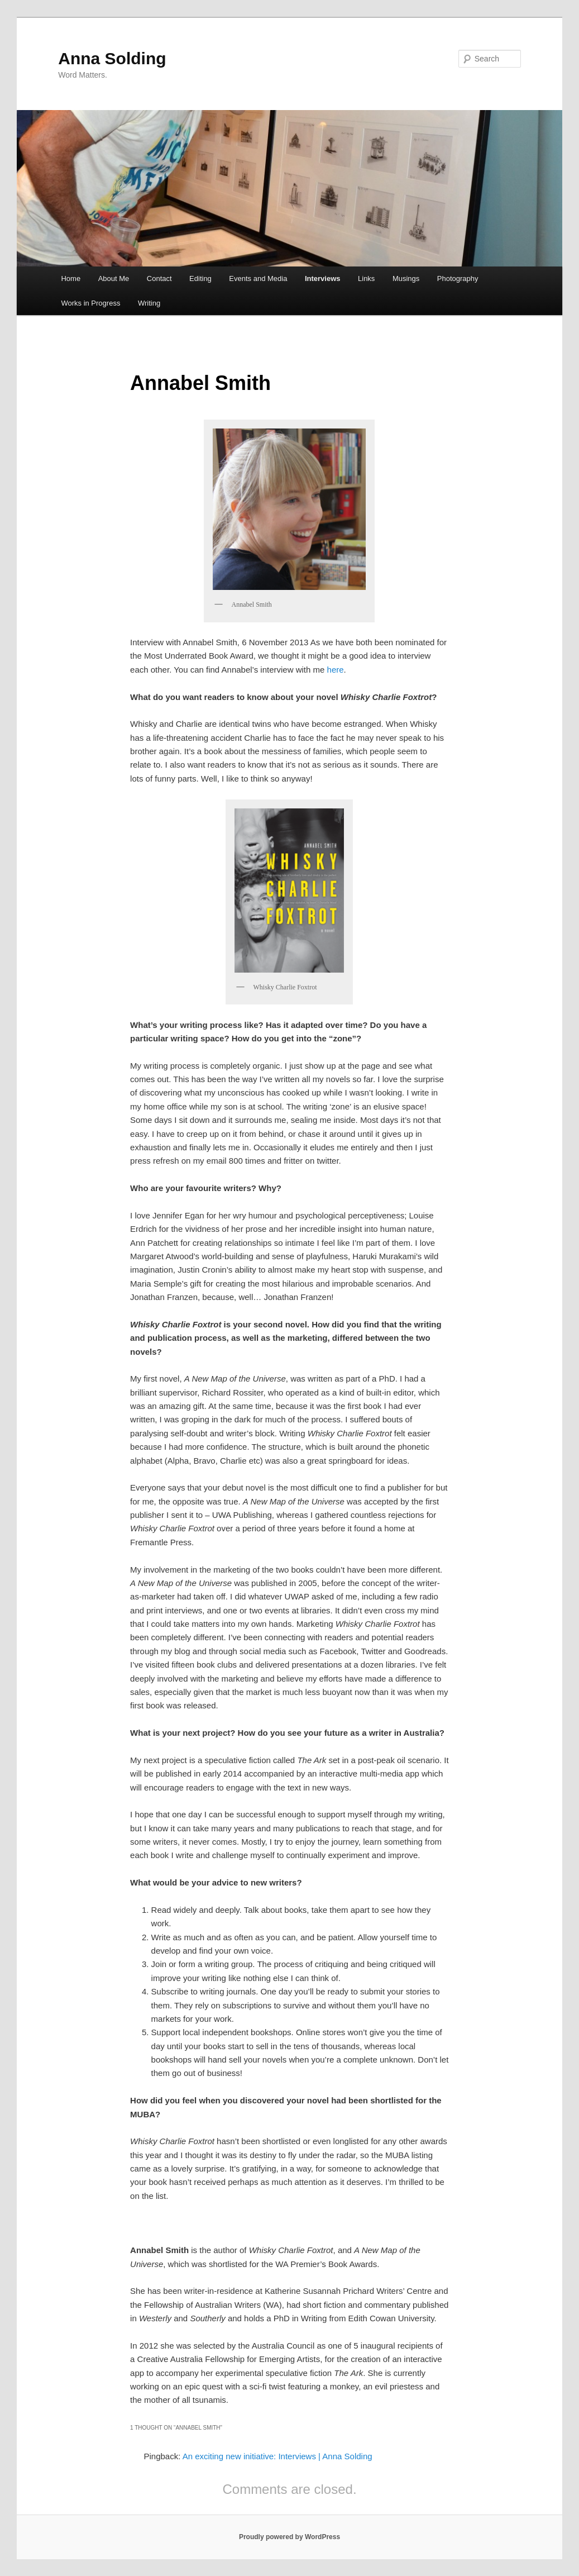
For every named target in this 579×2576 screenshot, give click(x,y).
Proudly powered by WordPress (289, 2537)
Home (70, 278)
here (335, 669)
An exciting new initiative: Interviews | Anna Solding (277, 2456)
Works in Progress (90, 303)
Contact (159, 278)
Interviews (323, 278)
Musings (406, 278)
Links (366, 278)
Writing (149, 303)
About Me (114, 278)
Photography (457, 278)
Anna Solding (112, 58)
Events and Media (258, 278)
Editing (200, 278)
